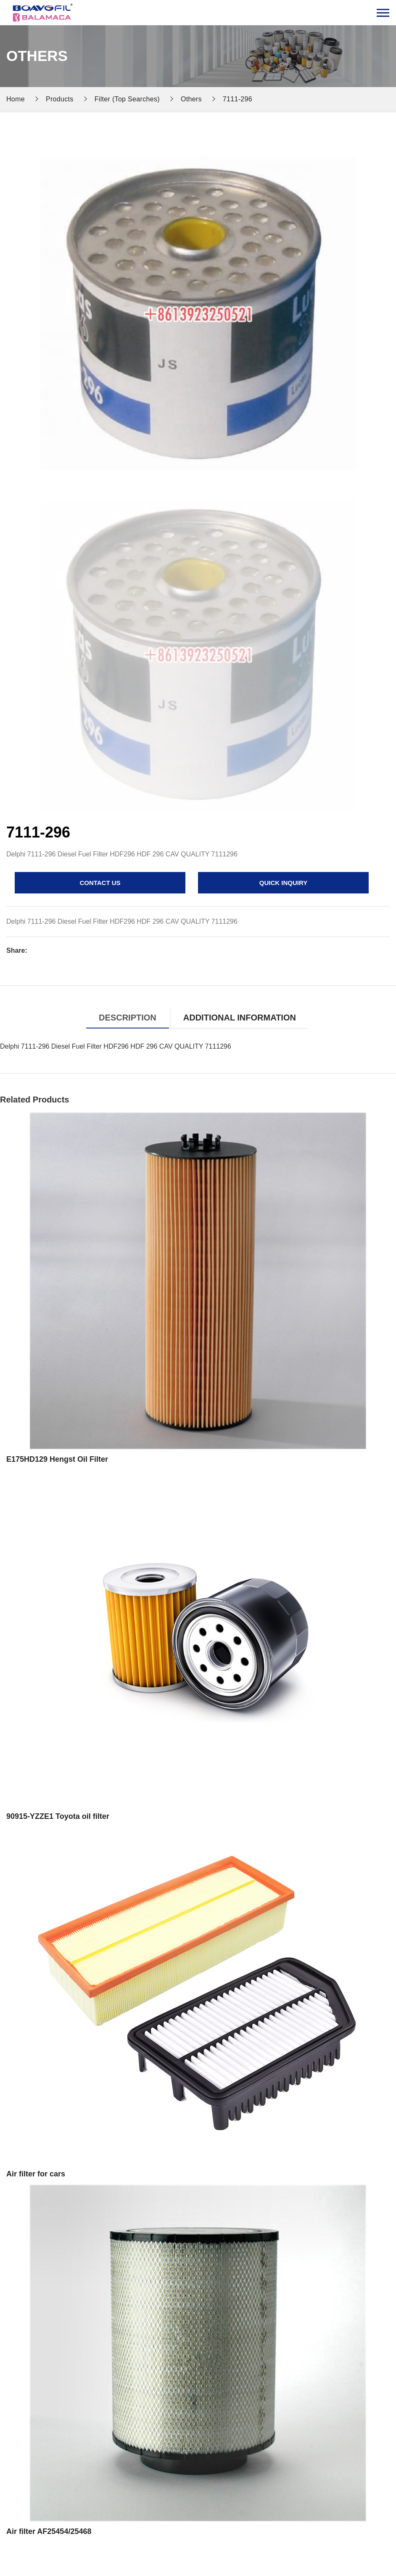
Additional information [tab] (239, 1017)
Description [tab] (127, 1017)
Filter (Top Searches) (127, 99)
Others (191, 99)
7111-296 (237, 99)
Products (60, 99)
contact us (99, 882)
